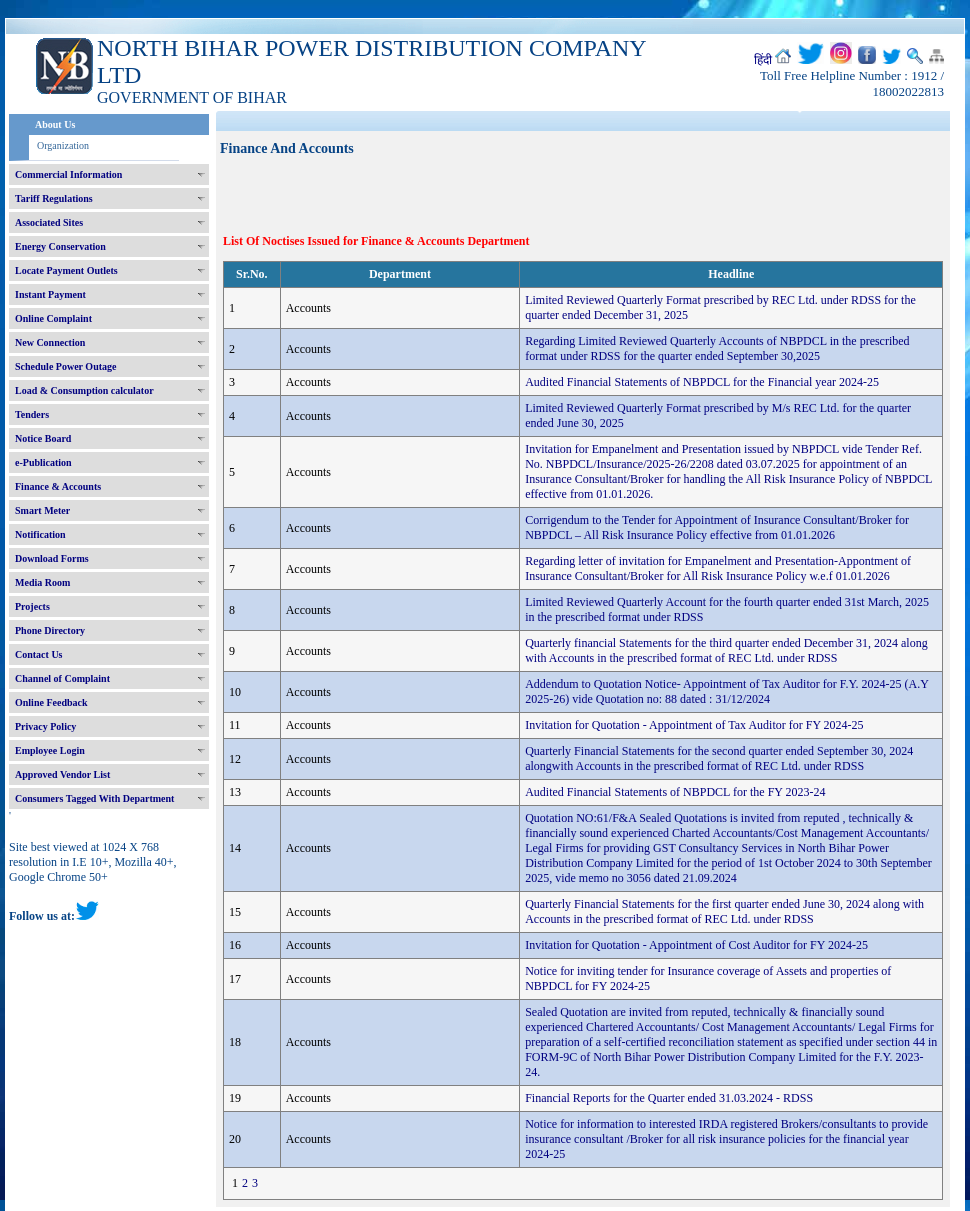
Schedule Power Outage (65, 366)
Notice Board (43, 438)
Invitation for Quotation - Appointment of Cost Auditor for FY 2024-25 (696, 945)
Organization (63, 145)
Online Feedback (51, 702)
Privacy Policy (45, 726)
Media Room (42, 582)
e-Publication (43, 462)
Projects (32, 606)
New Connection (50, 342)
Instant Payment (50, 294)
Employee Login (50, 750)
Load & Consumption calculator (84, 390)
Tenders (32, 414)
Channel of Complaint (62, 678)
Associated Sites (49, 222)
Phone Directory (50, 630)
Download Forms (52, 558)
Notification (40, 534)
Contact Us (39, 654)
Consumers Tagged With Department (94, 798)
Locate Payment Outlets (66, 270)
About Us (55, 124)
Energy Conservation (60, 246)
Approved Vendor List (62, 774)
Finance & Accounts (58, 486)
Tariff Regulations (54, 198)
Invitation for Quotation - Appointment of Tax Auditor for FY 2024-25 (694, 725)
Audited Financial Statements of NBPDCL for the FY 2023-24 (675, 792)
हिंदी (763, 60)
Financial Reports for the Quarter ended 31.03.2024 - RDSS (669, 1098)
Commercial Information (68, 174)
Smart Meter (42, 510)
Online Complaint (53, 318)
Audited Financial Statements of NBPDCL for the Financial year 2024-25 (702, 382)
